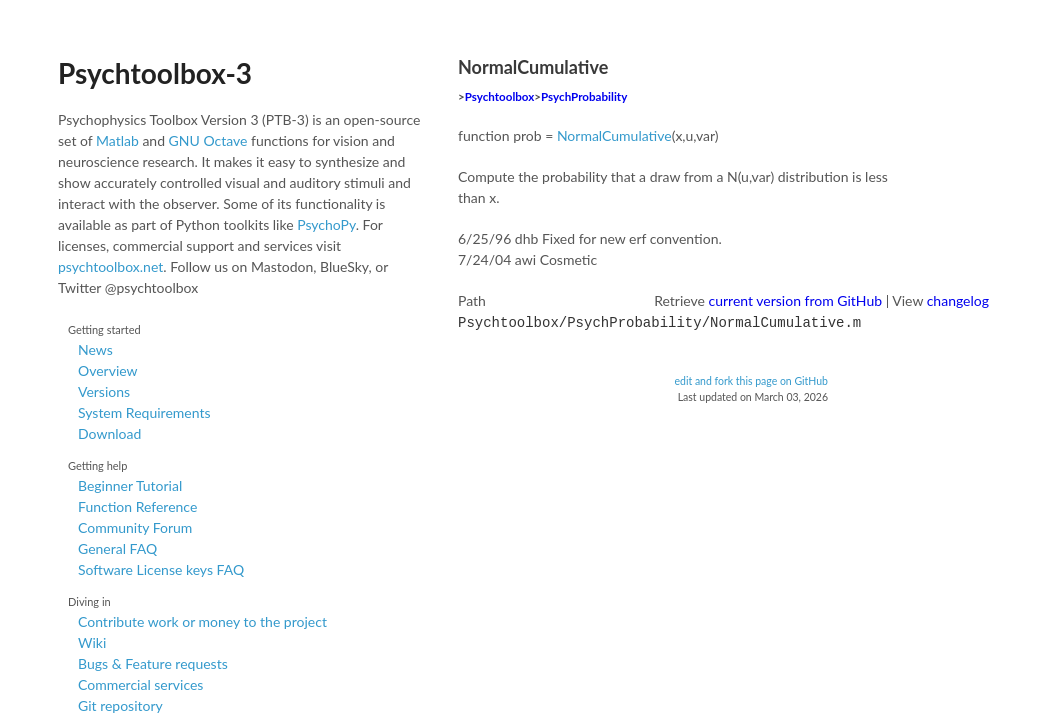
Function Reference (137, 506)
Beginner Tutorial (130, 485)
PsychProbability (584, 96)
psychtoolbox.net (110, 266)
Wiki (92, 642)
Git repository (120, 705)
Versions (104, 391)
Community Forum (135, 527)
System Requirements (144, 412)
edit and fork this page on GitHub (751, 379)
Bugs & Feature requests (153, 663)
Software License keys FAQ (161, 569)
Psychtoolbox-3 (155, 73)
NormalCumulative (614, 135)
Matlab (117, 140)
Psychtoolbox (500, 96)
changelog (958, 300)
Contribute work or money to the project (202, 621)
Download (109, 433)
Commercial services (140, 684)
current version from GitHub (796, 300)
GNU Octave (208, 140)
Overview (108, 370)
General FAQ (117, 548)
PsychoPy (326, 224)
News (95, 349)
